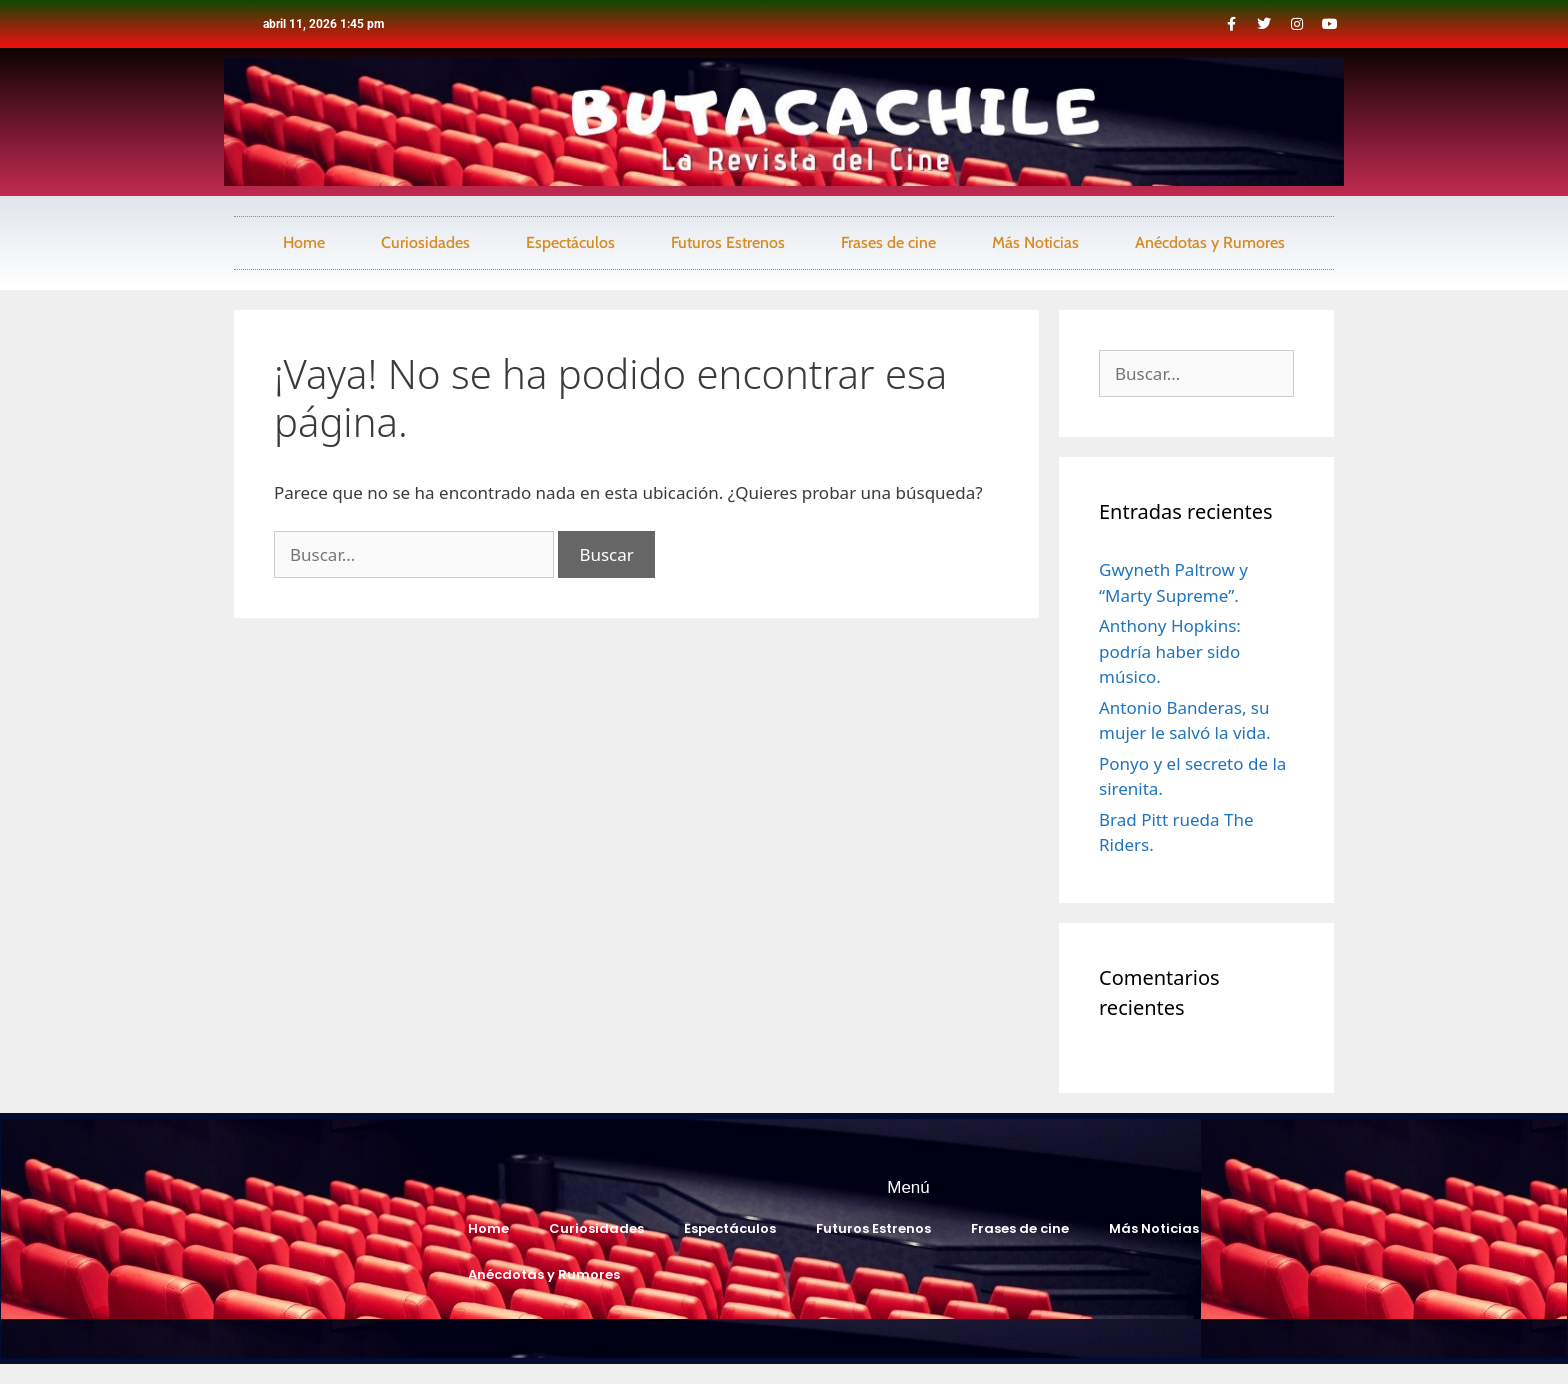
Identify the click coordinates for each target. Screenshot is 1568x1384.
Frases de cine (888, 242)
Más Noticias (1035, 242)
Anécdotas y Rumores (1210, 242)
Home (304, 242)
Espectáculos (570, 242)
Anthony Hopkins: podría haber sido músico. (1170, 651)
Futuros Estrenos (728, 242)
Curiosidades (425, 242)
